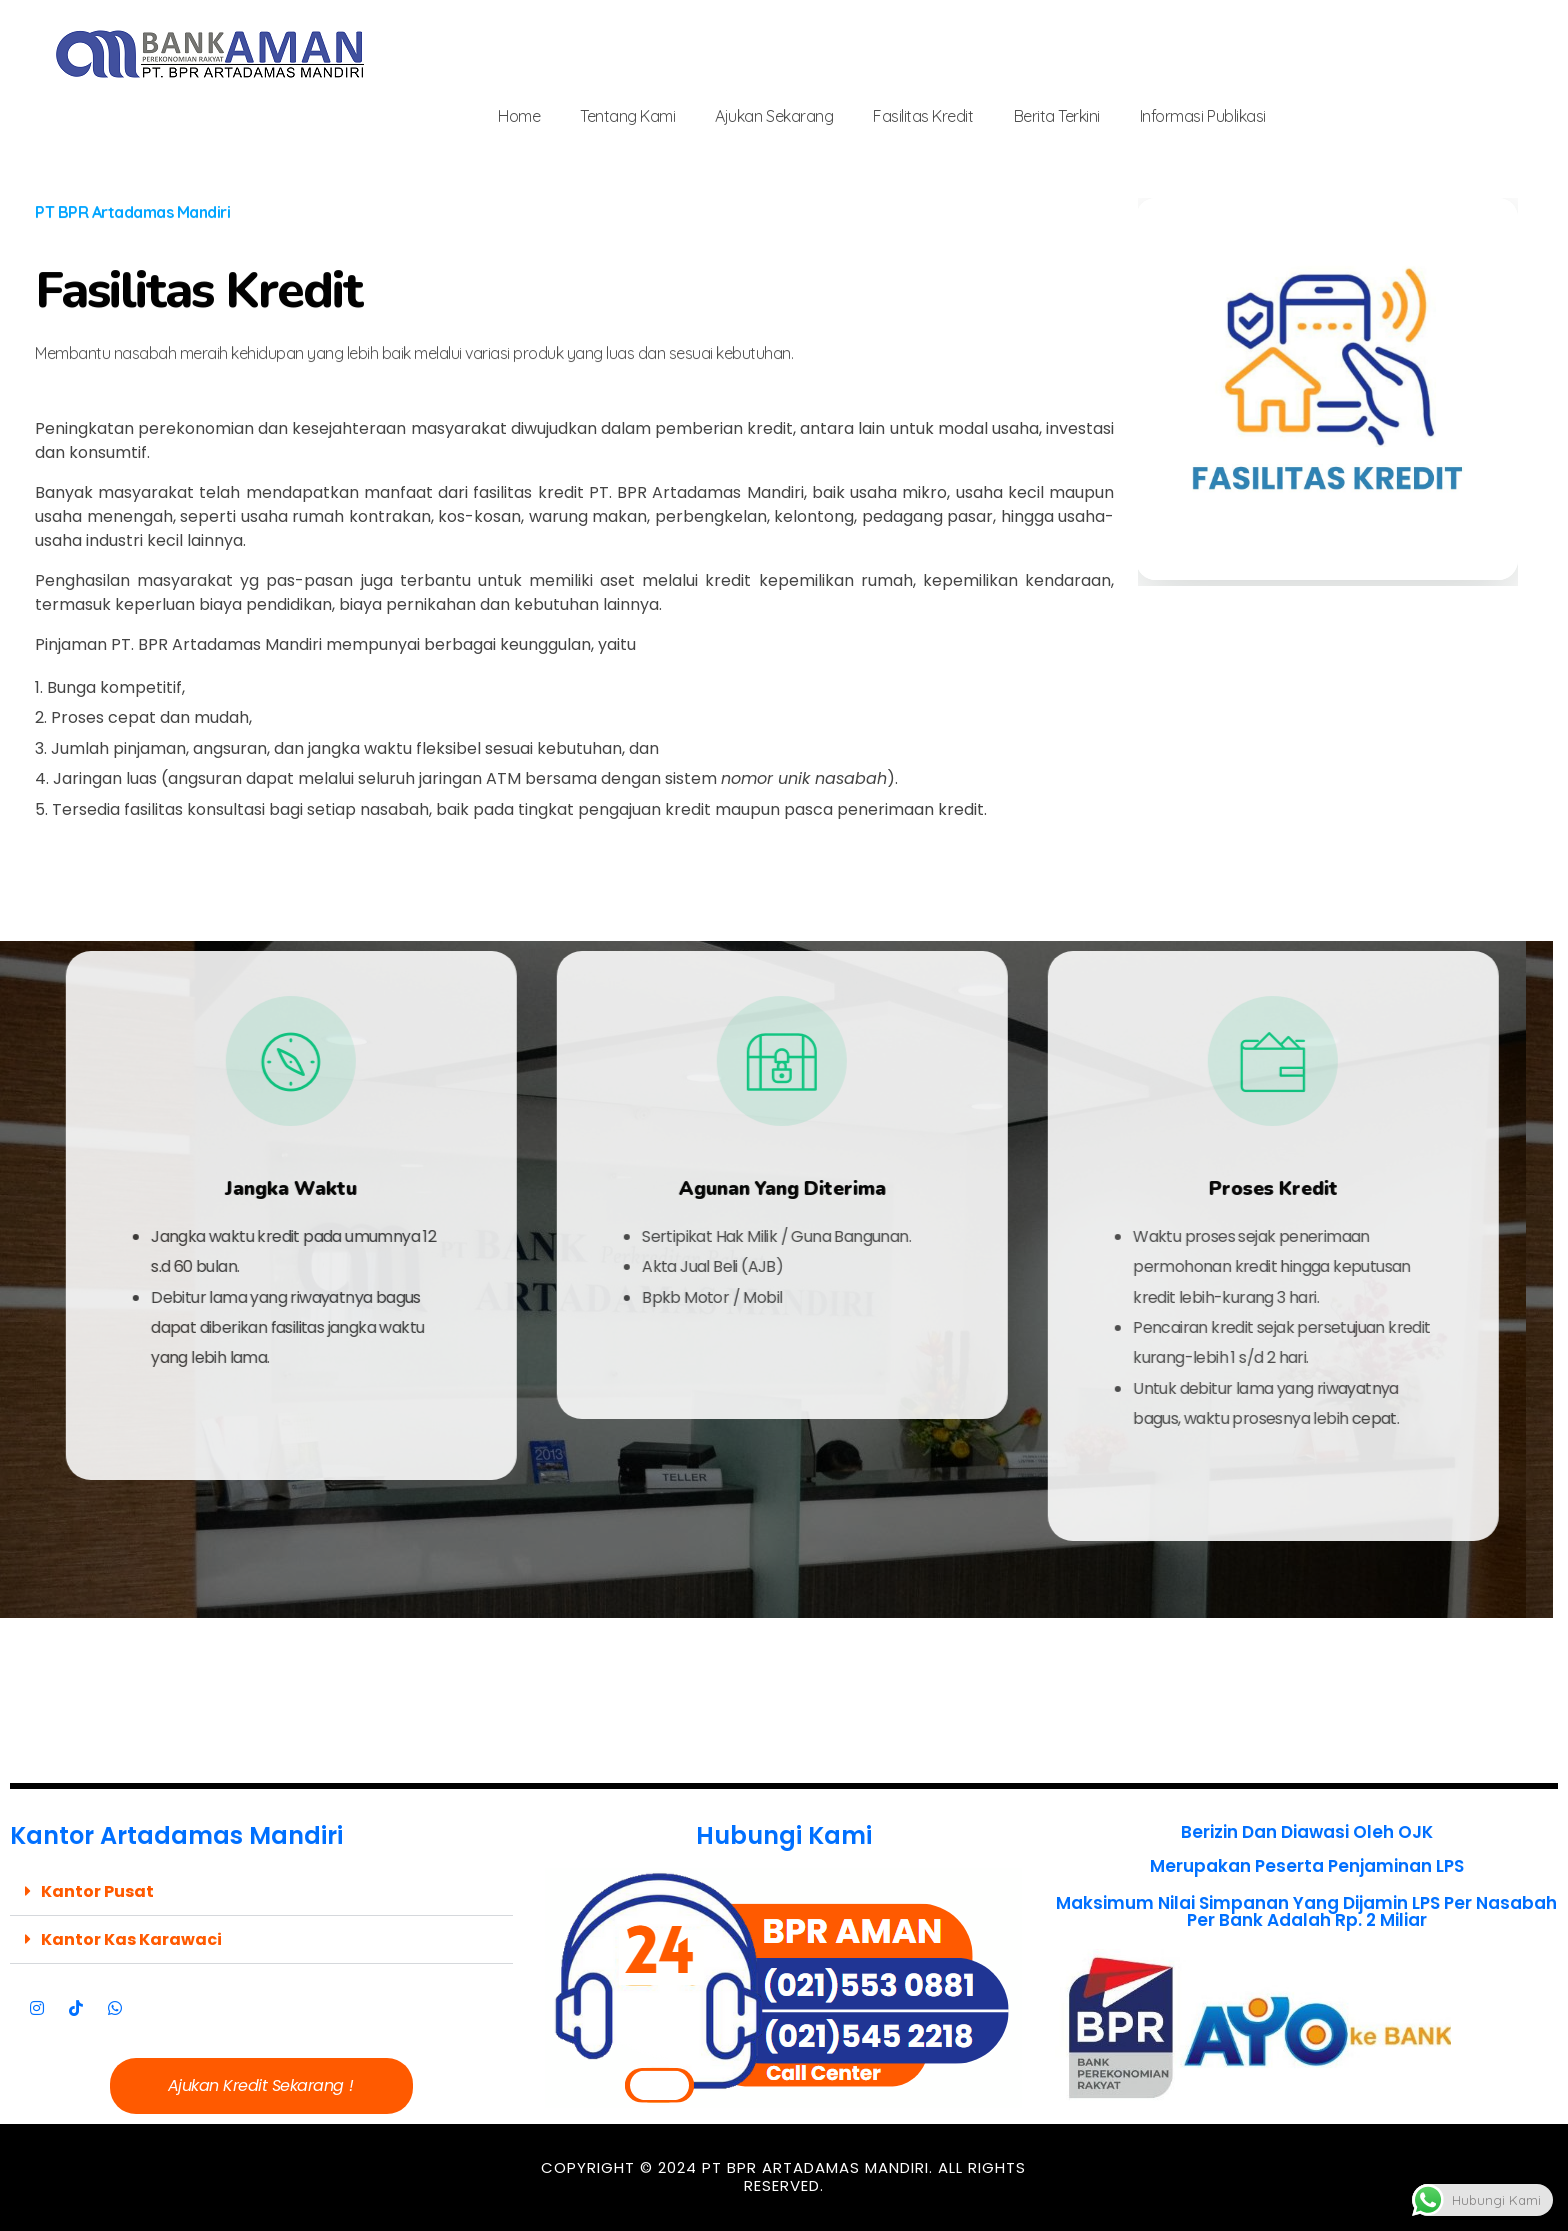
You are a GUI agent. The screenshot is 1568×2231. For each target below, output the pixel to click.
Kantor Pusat (97, 1891)
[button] (261, 1892)
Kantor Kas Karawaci (131, 1939)
